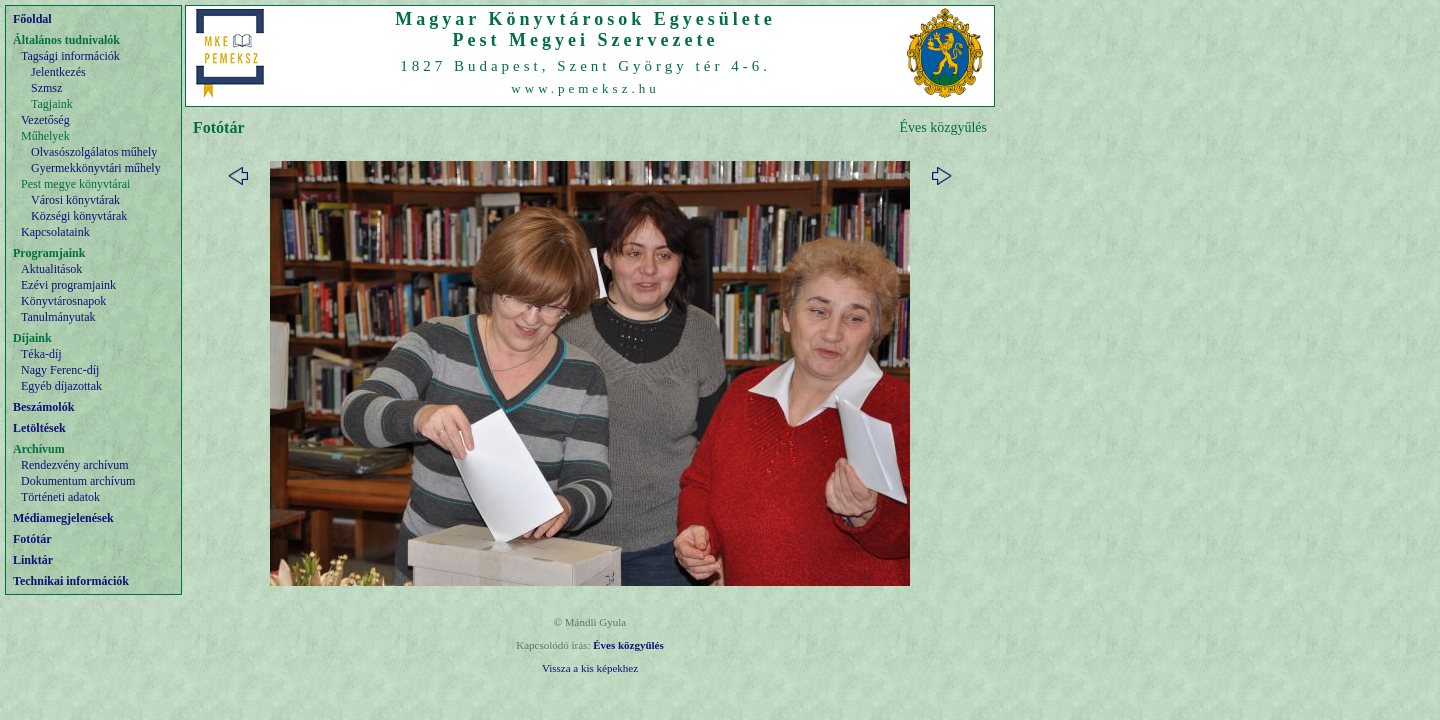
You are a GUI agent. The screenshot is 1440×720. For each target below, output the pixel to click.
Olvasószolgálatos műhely (94, 152)
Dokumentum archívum (78, 481)
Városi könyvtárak (75, 200)
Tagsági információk (70, 56)
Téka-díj (41, 354)
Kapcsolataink (55, 232)
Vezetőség (45, 120)
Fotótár (32, 539)
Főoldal (32, 19)
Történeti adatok (60, 497)
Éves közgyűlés (628, 645)
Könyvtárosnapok (63, 301)
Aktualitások (51, 269)
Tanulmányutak (58, 317)
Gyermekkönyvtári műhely (96, 168)
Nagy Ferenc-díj (60, 370)
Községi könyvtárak (79, 216)
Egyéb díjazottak (61, 386)
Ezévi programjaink (68, 285)
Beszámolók (43, 407)
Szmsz (46, 88)
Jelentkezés (58, 72)
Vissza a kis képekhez (590, 668)
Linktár (33, 560)
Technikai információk (71, 581)
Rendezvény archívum (75, 465)
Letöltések (39, 428)
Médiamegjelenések (63, 518)
